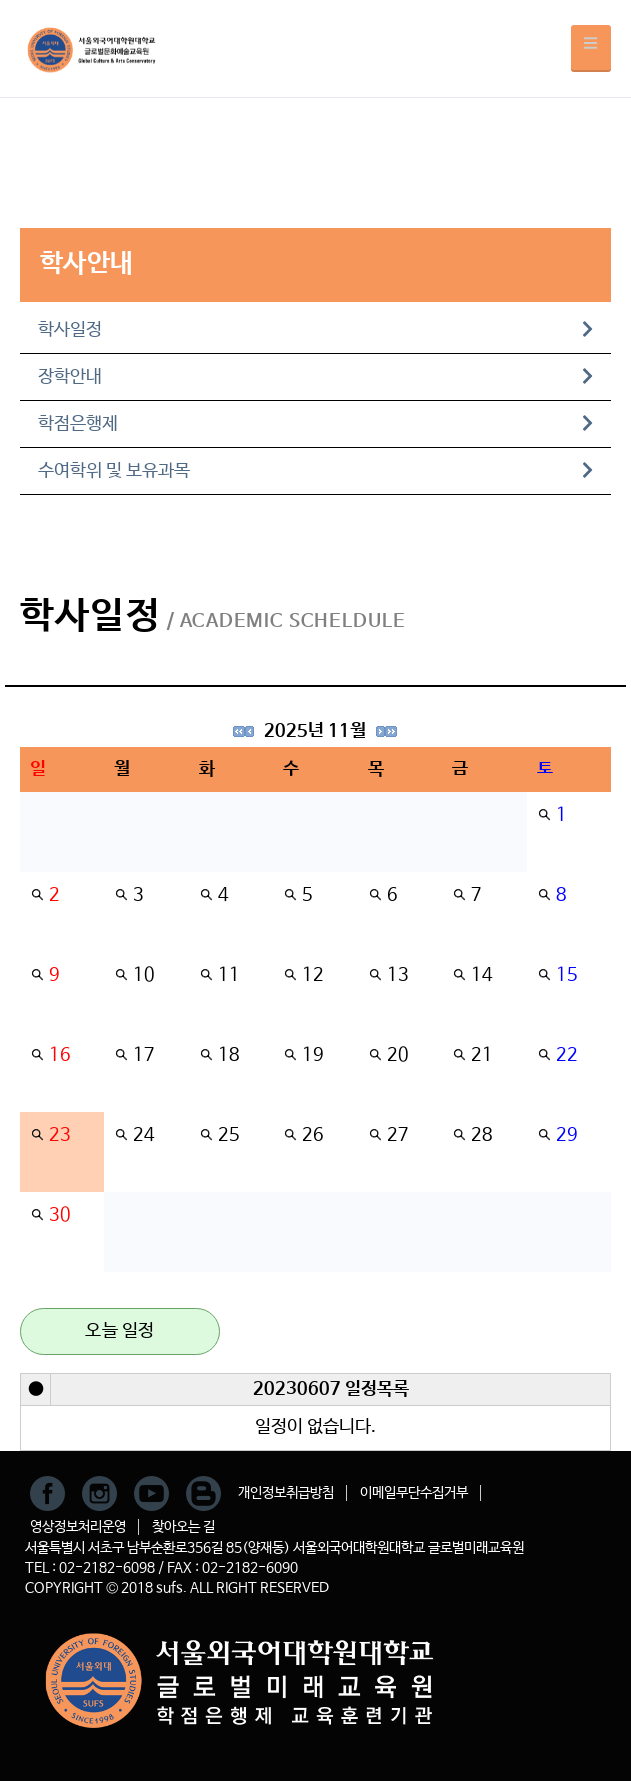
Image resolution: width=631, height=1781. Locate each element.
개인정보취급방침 (286, 1493)
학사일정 (315, 330)
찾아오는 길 (183, 1527)
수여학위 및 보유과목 (315, 471)
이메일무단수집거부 (414, 1493)
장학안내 (315, 377)
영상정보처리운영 (78, 1527)
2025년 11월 (315, 731)
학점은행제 (315, 424)
